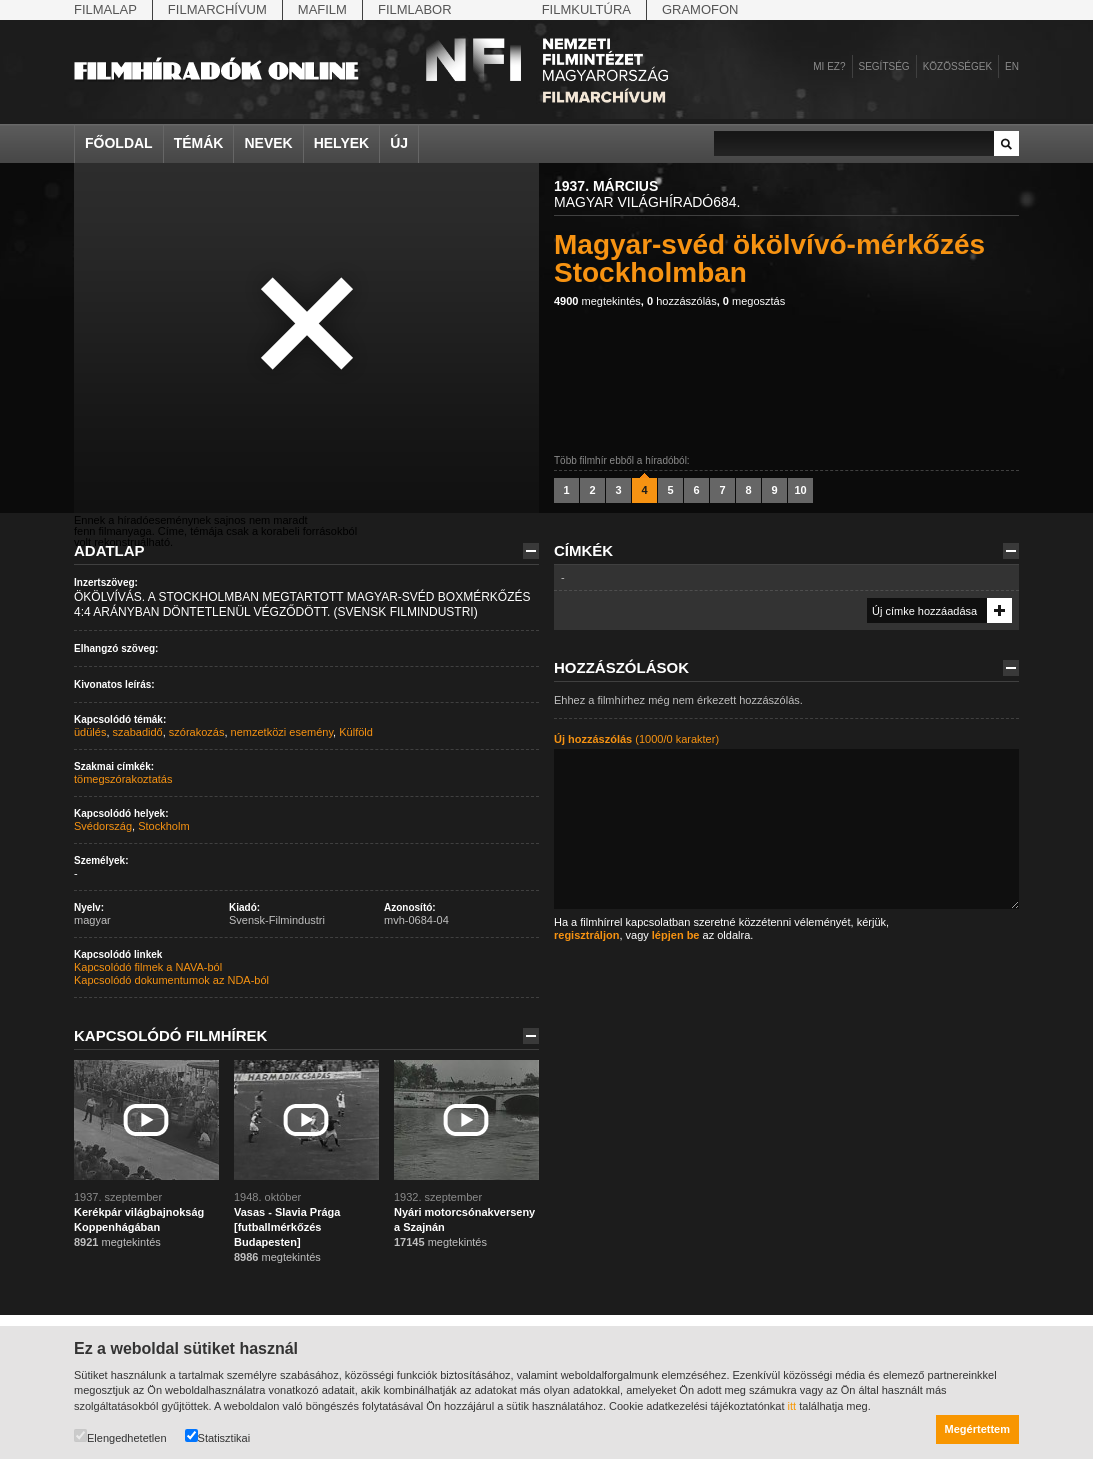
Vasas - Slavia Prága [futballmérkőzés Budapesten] (287, 1227)
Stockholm (163, 826)
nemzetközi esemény (282, 732)
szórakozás (197, 732)
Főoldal (119, 143)
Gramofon (700, 9)
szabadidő (138, 732)
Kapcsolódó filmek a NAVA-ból (148, 967)
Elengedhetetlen (120, 1436)
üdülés (90, 732)
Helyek (342, 143)
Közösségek (957, 66)
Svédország (103, 826)
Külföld (356, 732)
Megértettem (977, 1429)
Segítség (884, 66)
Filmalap (105, 9)
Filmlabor (415, 9)
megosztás (754, 301)
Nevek (268, 143)
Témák (199, 143)
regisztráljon (586, 935)
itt (792, 1406)
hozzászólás (682, 301)
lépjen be (676, 935)
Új (399, 143)
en (1012, 66)
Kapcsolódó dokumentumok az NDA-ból (171, 980)
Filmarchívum (217, 9)
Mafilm (322, 9)
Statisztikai (218, 1436)
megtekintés (597, 301)
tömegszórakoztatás (123, 779)
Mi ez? (829, 66)
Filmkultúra (586, 9)
